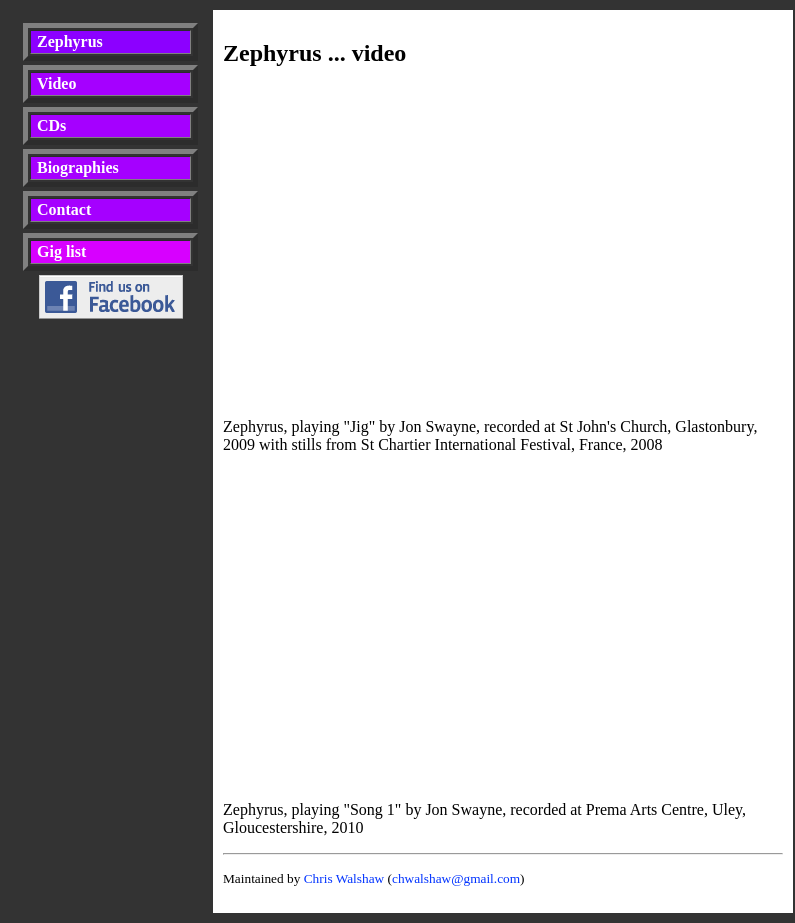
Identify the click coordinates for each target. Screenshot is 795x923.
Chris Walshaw (344, 878)
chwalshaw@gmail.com (456, 878)
